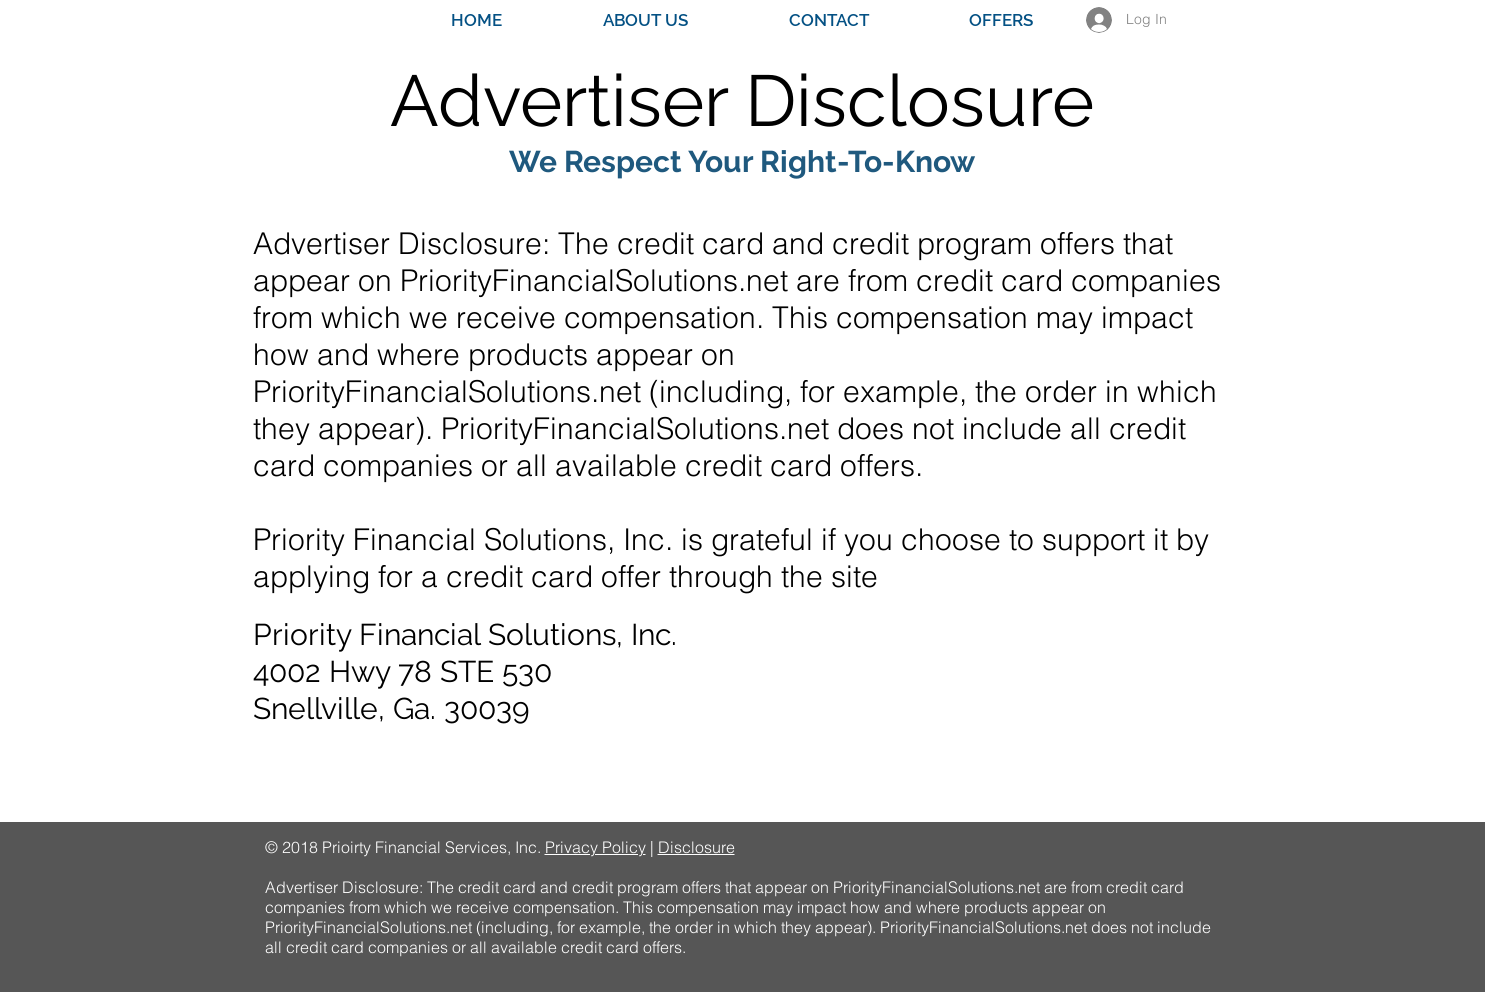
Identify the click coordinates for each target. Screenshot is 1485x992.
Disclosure (696, 847)
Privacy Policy (595, 847)
